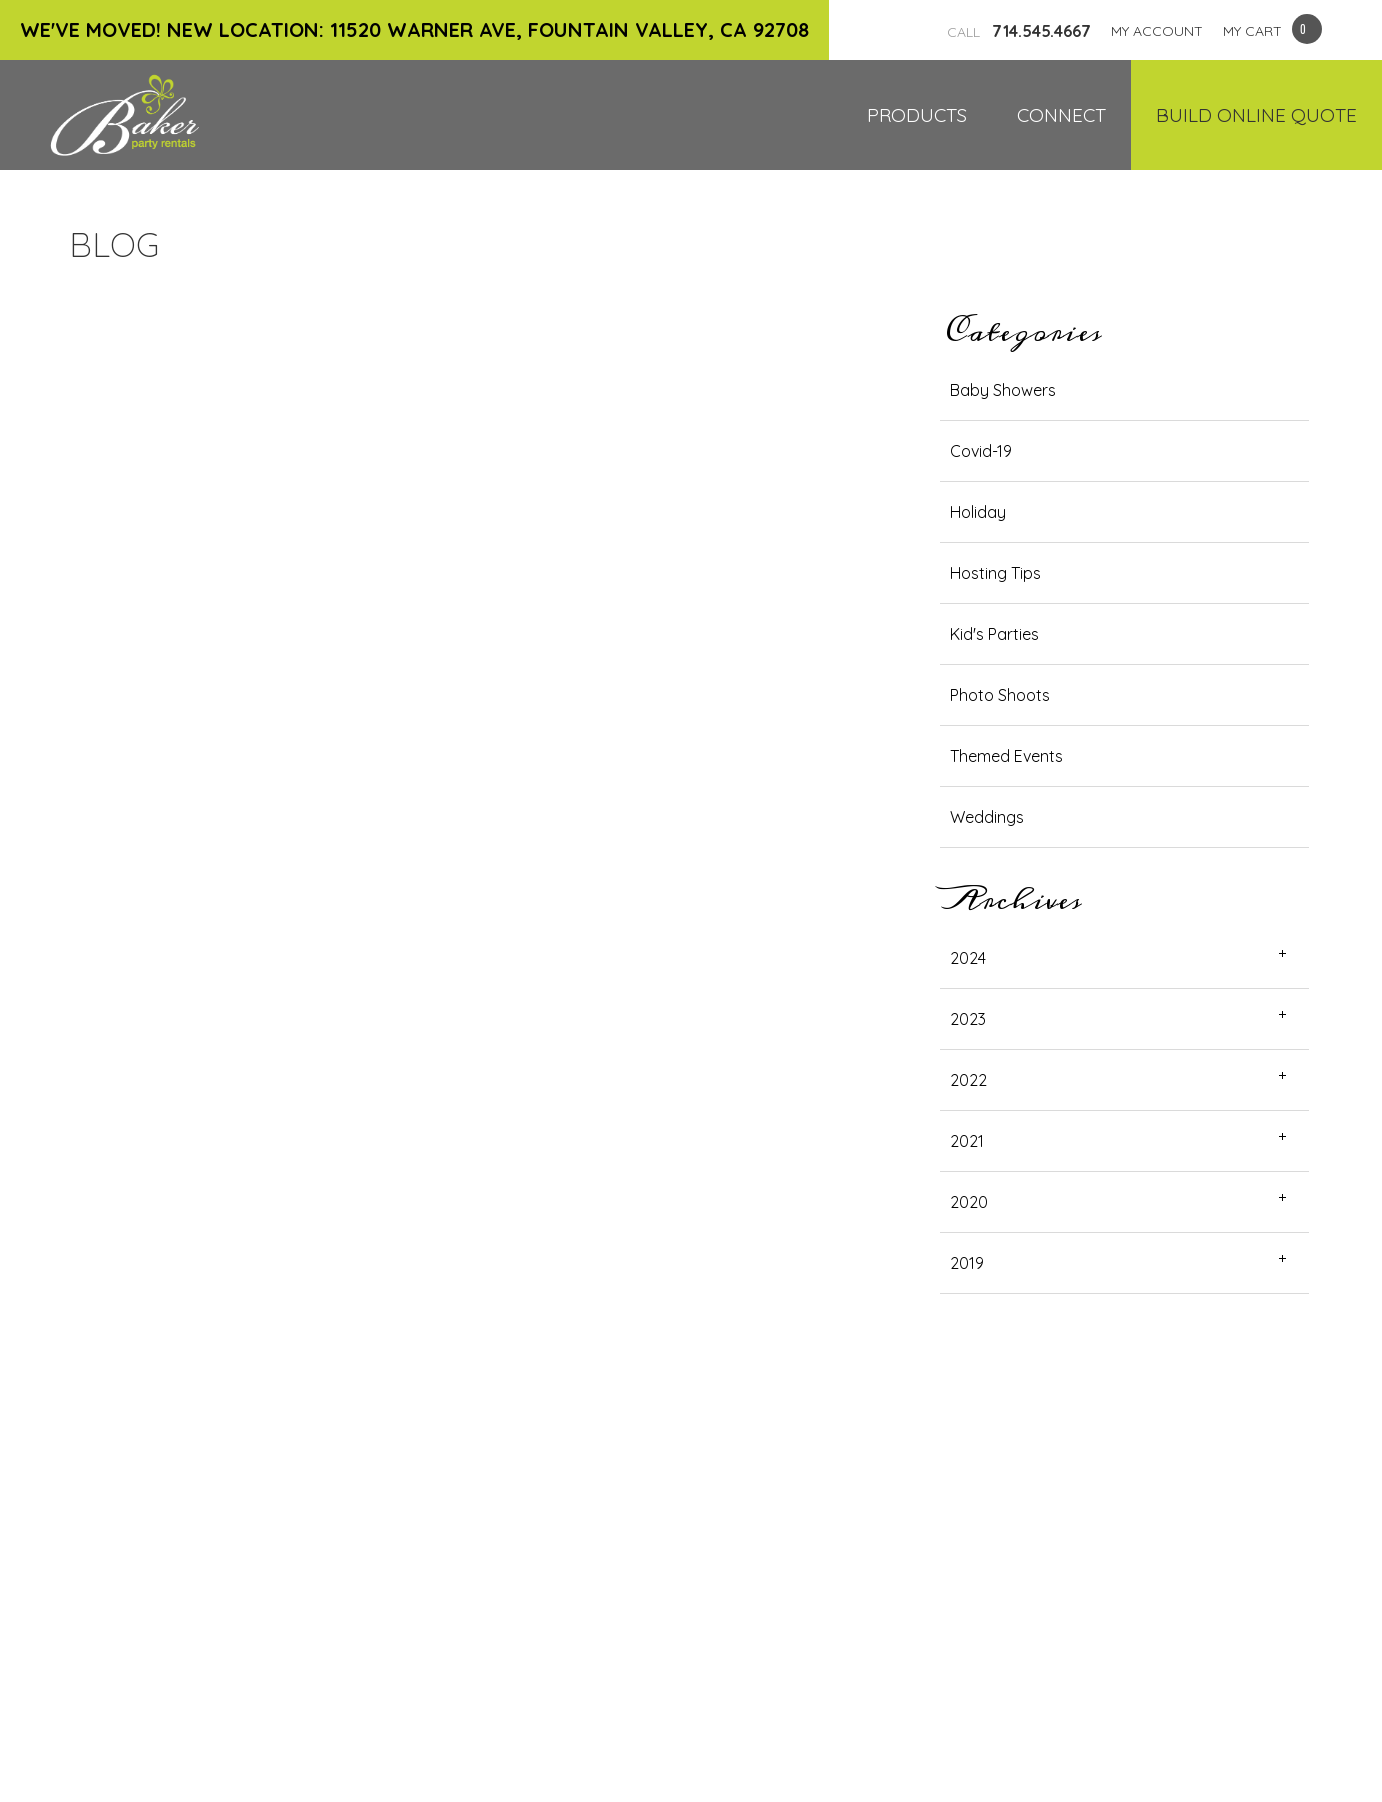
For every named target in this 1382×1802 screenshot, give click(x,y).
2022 (968, 1080)
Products (917, 115)
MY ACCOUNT (1157, 31)
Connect (1061, 115)
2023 (968, 1019)
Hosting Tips (995, 573)
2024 (968, 958)
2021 (967, 1141)
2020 (969, 1202)
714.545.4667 (1019, 31)
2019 (967, 1263)
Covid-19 (981, 451)
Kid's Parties (994, 634)
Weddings (987, 817)
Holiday (978, 512)
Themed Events (1006, 756)
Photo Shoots (1000, 695)
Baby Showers (1003, 390)
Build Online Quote (1256, 115)
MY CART (1252, 31)
